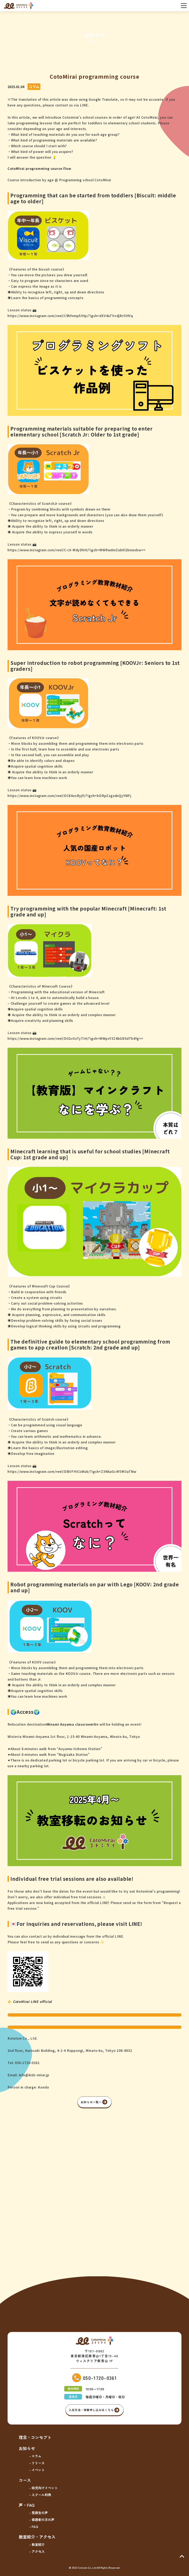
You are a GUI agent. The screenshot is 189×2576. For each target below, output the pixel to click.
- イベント (37, 2469)
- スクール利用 (40, 2494)
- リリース (37, 2462)
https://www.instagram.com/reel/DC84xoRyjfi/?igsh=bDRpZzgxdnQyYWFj (69, 795)
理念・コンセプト (35, 2437)
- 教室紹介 (37, 2544)
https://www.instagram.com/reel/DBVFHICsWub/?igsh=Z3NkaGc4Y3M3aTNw (72, 1471)
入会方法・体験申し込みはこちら (91, 2410)
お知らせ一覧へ (91, 2102)
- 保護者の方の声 (41, 2519)
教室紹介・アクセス (37, 2537)
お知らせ (27, 2448)
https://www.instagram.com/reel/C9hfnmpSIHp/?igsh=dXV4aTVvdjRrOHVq (70, 315)
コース (25, 2480)
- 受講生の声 (38, 2512)
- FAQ (33, 2526)
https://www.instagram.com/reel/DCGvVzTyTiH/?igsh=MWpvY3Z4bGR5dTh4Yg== (75, 1038)
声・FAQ (26, 2505)
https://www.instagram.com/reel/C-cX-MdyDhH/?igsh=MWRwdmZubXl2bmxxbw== (77, 549)
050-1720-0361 (100, 2377)
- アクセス (37, 2551)
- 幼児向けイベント (43, 2487)
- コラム (35, 2455)
